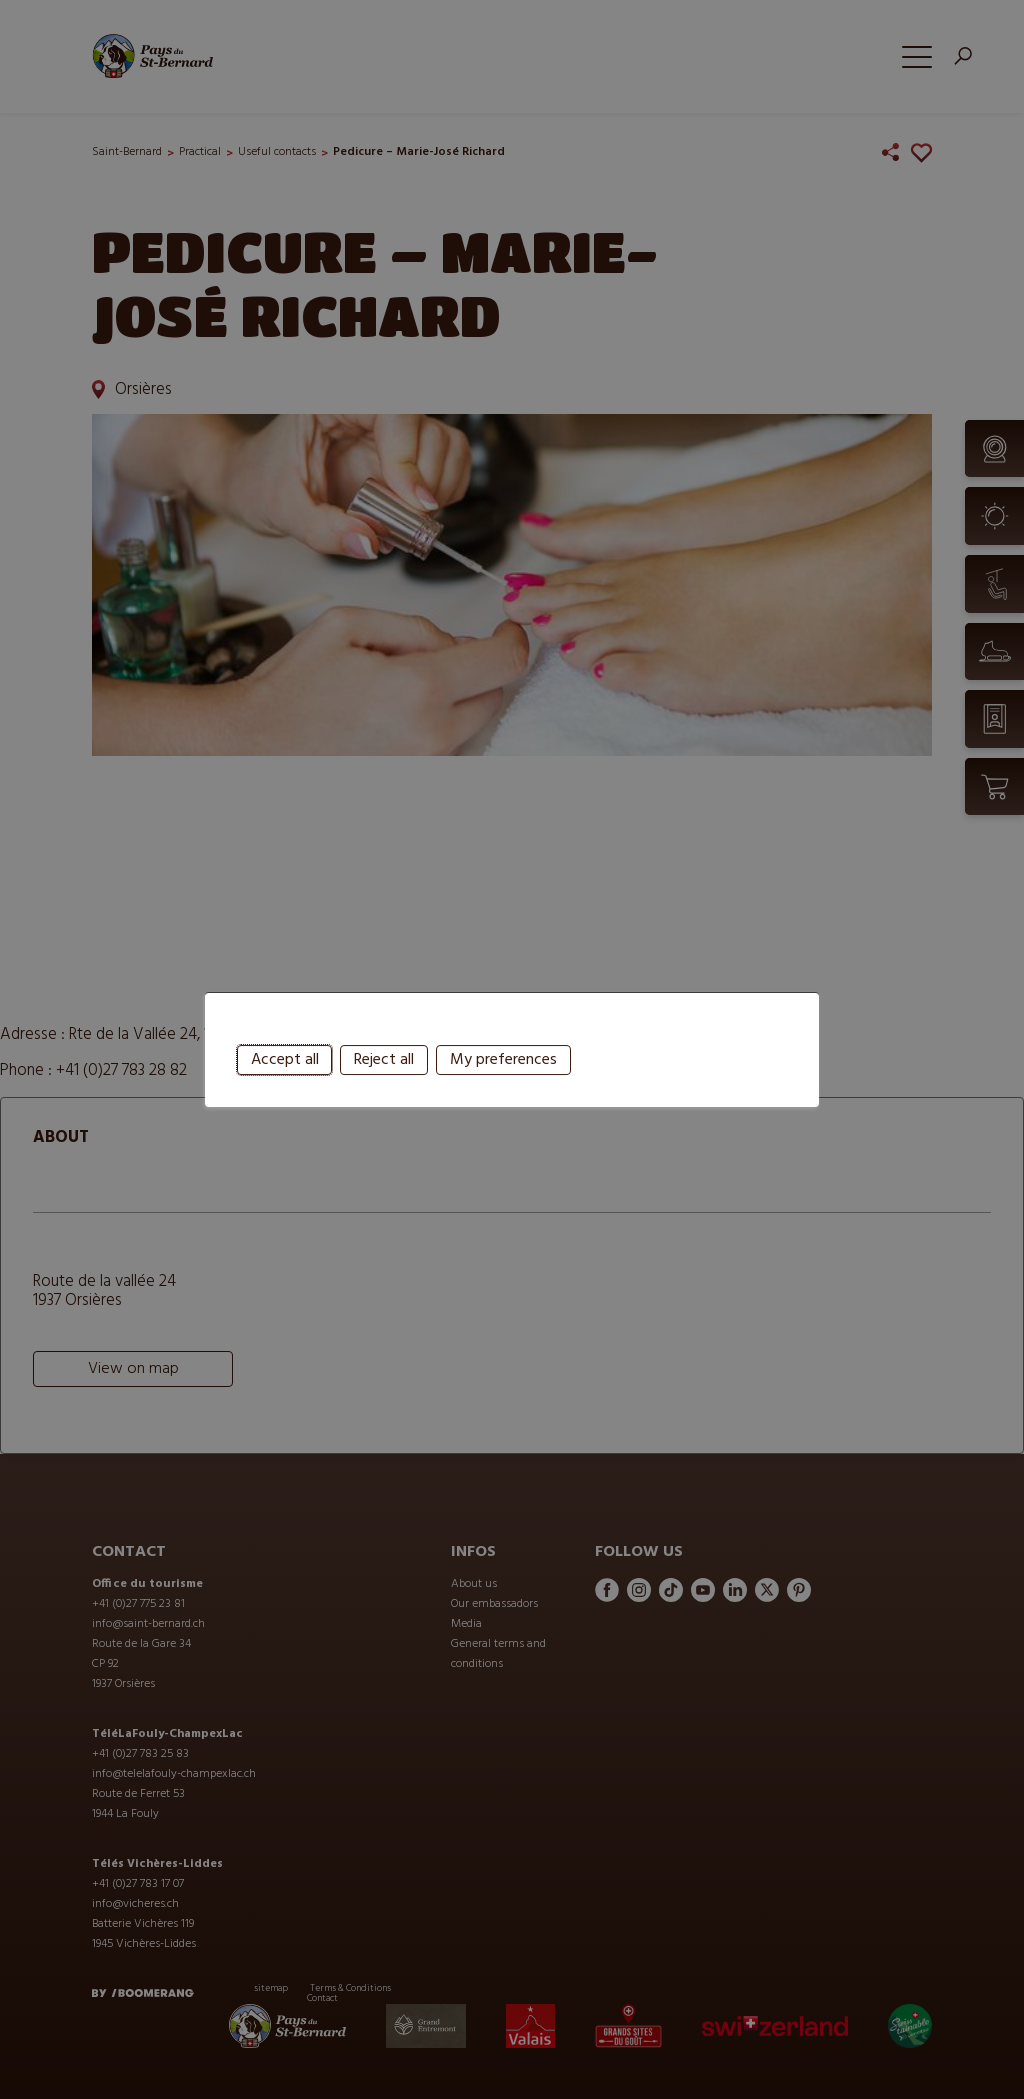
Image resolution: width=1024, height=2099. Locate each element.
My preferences (503, 1104)
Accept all (285, 1104)
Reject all (384, 1104)
